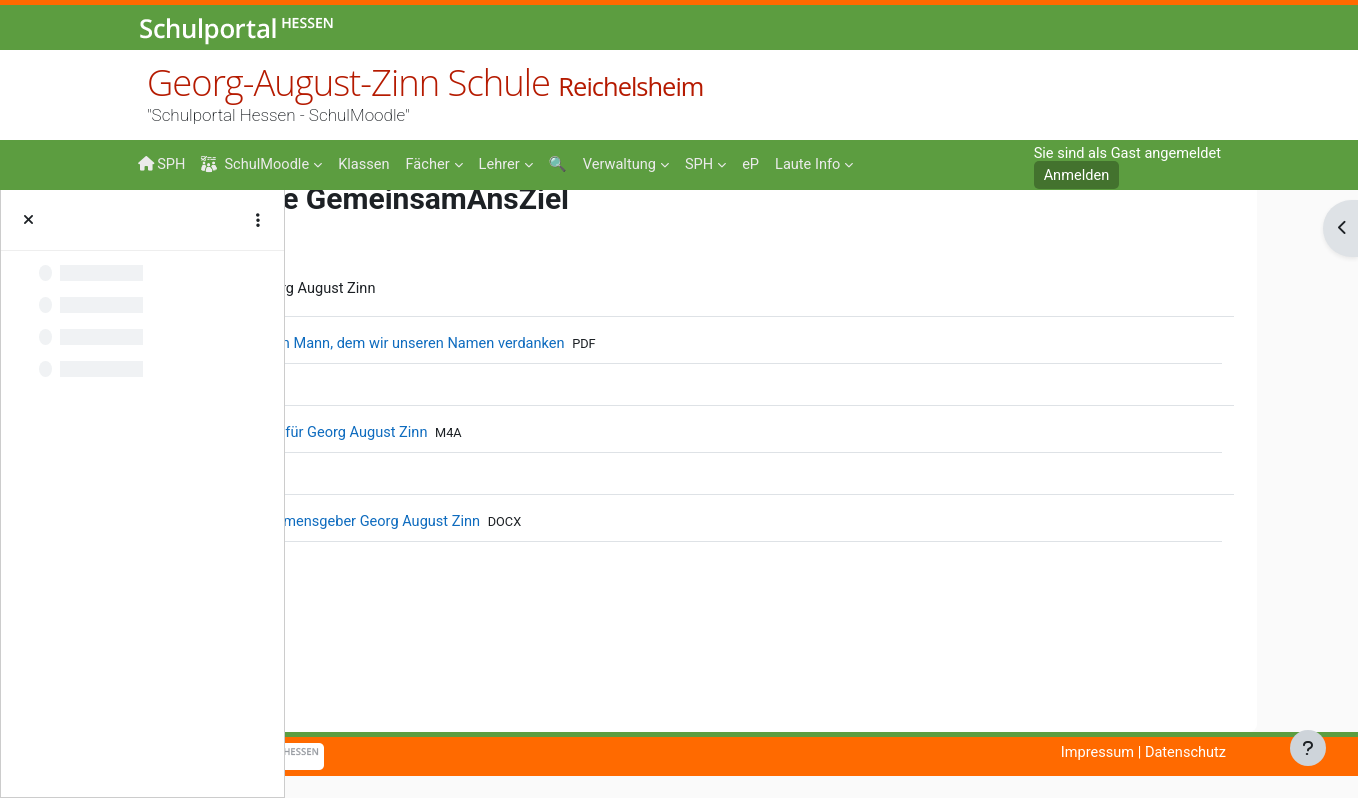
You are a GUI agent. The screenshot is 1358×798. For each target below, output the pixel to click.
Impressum (1190, 753)
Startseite (342, 232)
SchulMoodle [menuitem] (258, 165)
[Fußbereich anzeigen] (1308, 748)
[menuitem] (368, 163)
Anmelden (1072, 176)
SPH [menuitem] (162, 164)
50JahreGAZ (505, 228)
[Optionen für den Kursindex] (258, 220)
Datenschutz (1281, 753)
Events (393, 227)
